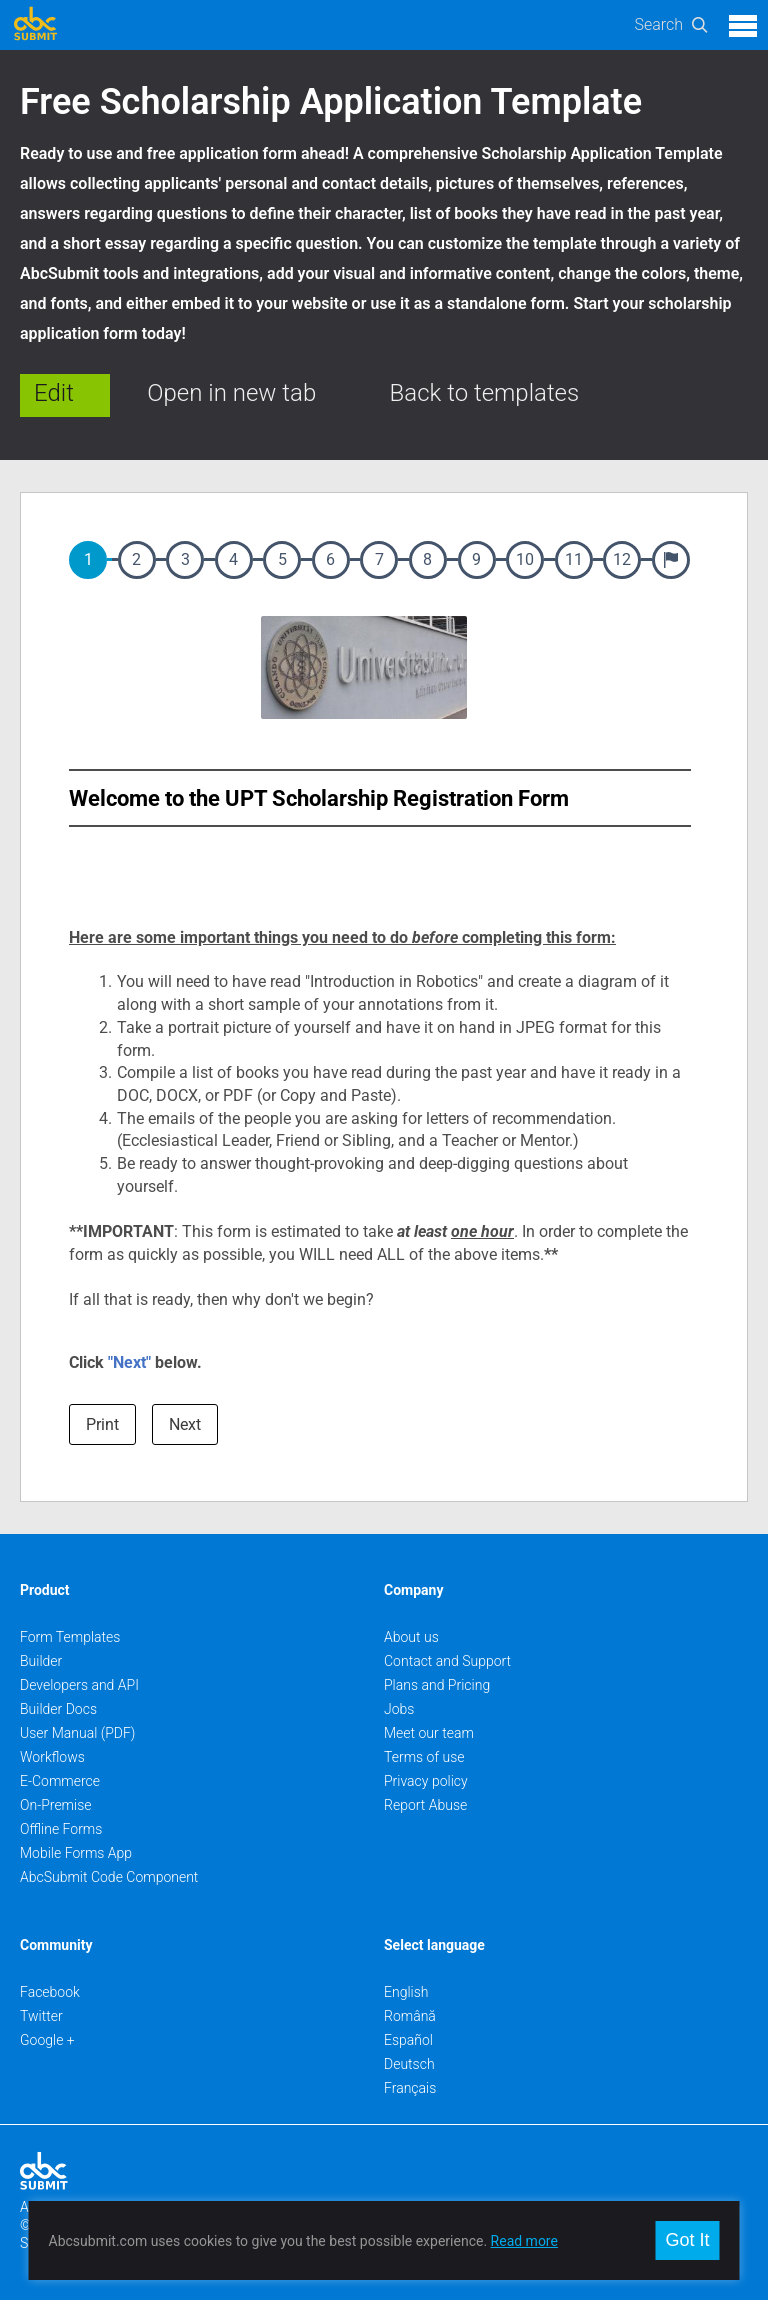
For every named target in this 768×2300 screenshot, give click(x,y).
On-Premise (56, 1805)
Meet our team (429, 1733)
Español (408, 2040)
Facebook (50, 1992)
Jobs (399, 1709)
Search (658, 24)
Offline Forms (61, 1829)
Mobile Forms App (76, 1853)
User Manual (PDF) (77, 1733)
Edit (54, 393)
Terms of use (424, 1757)
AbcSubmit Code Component (109, 1877)
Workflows (52, 1757)
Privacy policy (426, 1781)
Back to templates (485, 393)
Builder (41, 1661)
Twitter (41, 2016)
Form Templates (70, 1637)
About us (411, 1637)
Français (410, 2088)
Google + (47, 2040)
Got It (687, 2240)
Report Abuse (425, 1805)
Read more (524, 2241)
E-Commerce (60, 1781)
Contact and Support (447, 1661)
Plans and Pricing (437, 1685)
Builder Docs (58, 1709)
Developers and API (79, 1685)
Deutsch (409, 2064)
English (406, 1992)
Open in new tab (231, 393)
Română (410, 2016)
